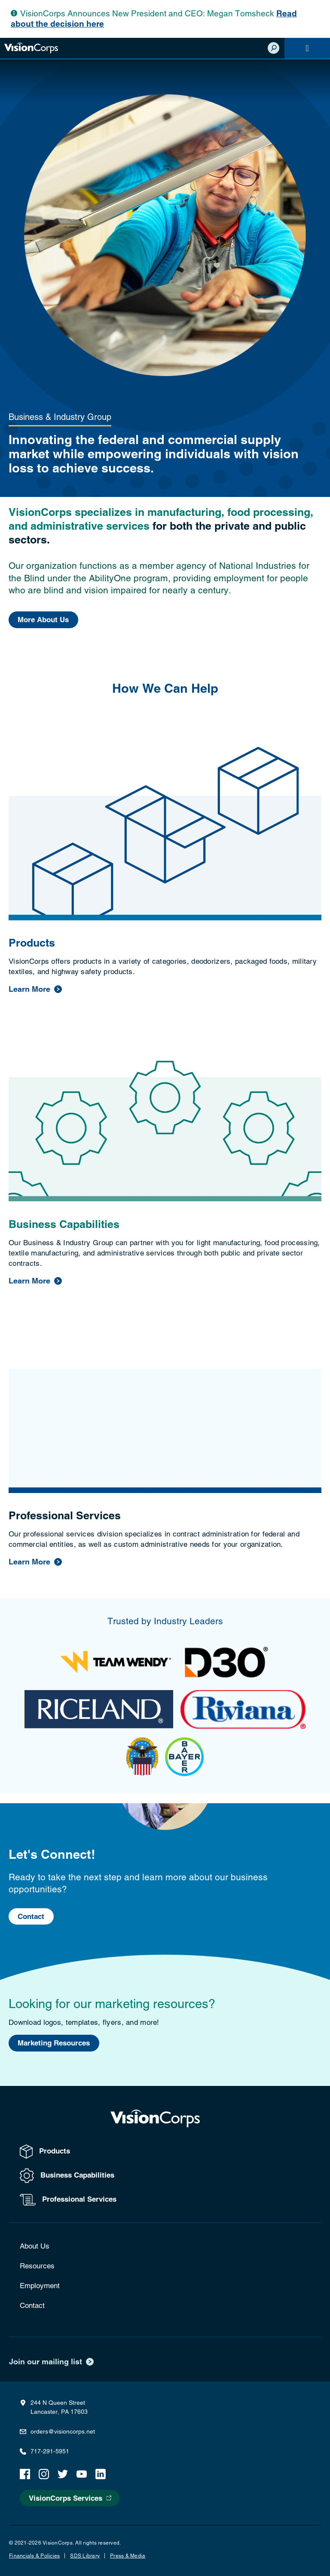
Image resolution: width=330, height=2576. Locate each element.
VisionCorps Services (65, 2498)
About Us (34, 2246)
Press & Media (127, 2556)
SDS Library (85, 2556)
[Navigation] (307, 48)
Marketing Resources (54, 2043)
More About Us (43, 619)
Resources (37, 2265)
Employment (40, 2285)
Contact (31, 1916)
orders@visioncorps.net (63, 2431)
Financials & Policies (34, 2556)
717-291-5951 (50, 2451)
